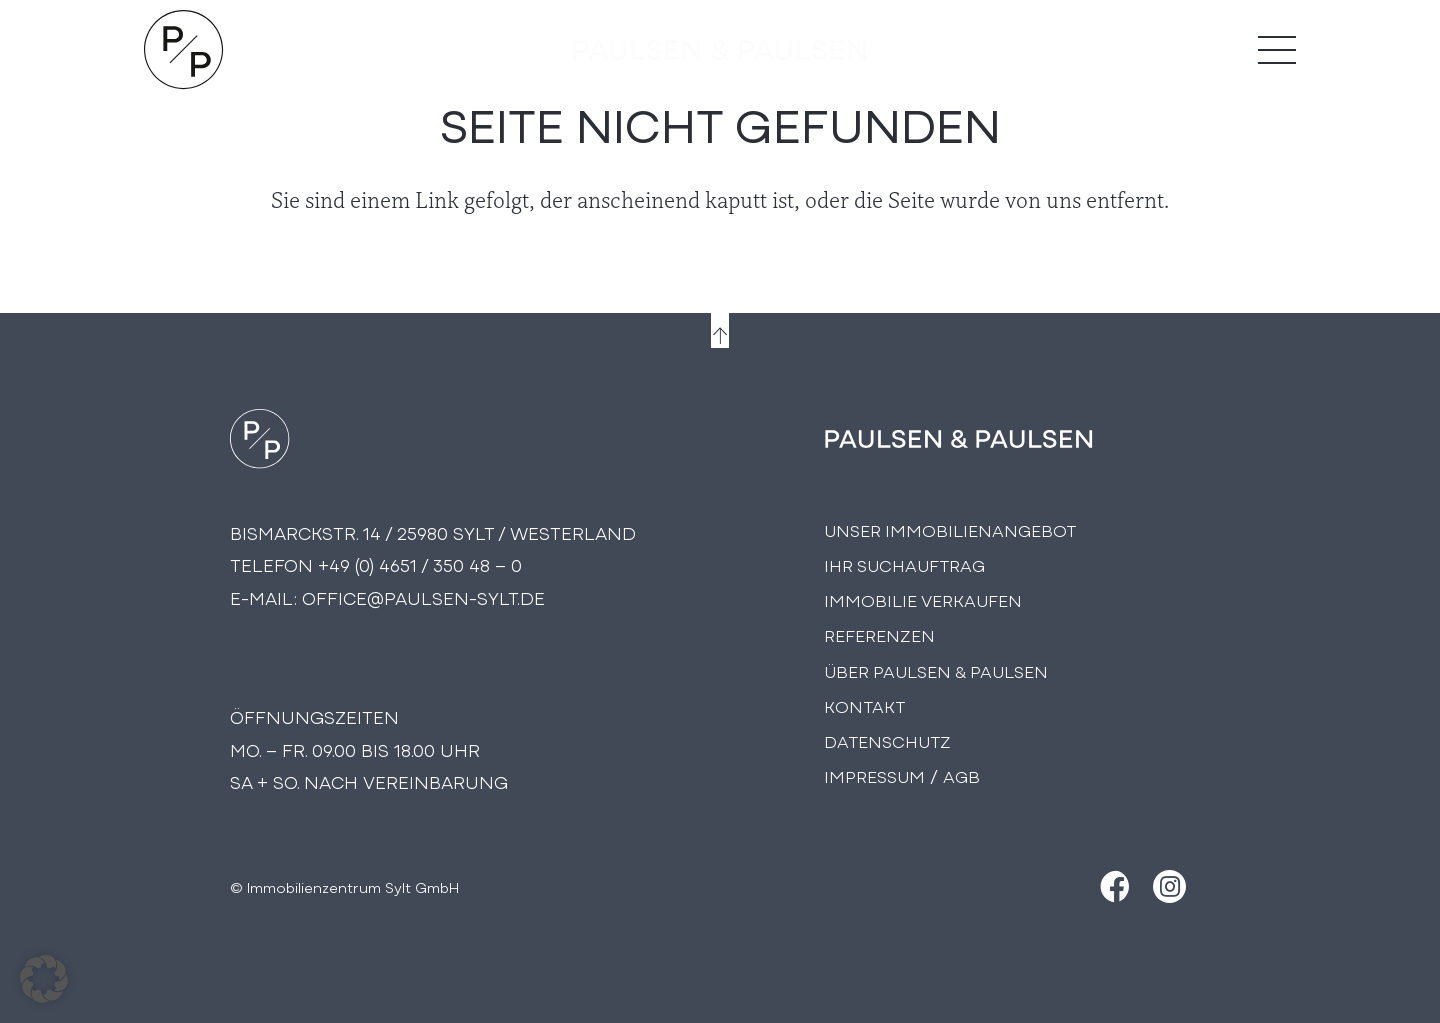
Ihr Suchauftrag (904, 564)
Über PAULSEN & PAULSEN (936, 670)
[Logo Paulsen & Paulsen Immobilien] (184, 50)
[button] (44, 979)
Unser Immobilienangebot (950, 529)
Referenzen (879, 634)
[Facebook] (1112, 886)
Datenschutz (887, 740)
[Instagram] (1169, 886)
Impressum (874, 775)
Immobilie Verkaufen (923, 599)
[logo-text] (720, 50)
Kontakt (864, 705)
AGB (961, 775)
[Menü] (1277, 50)
